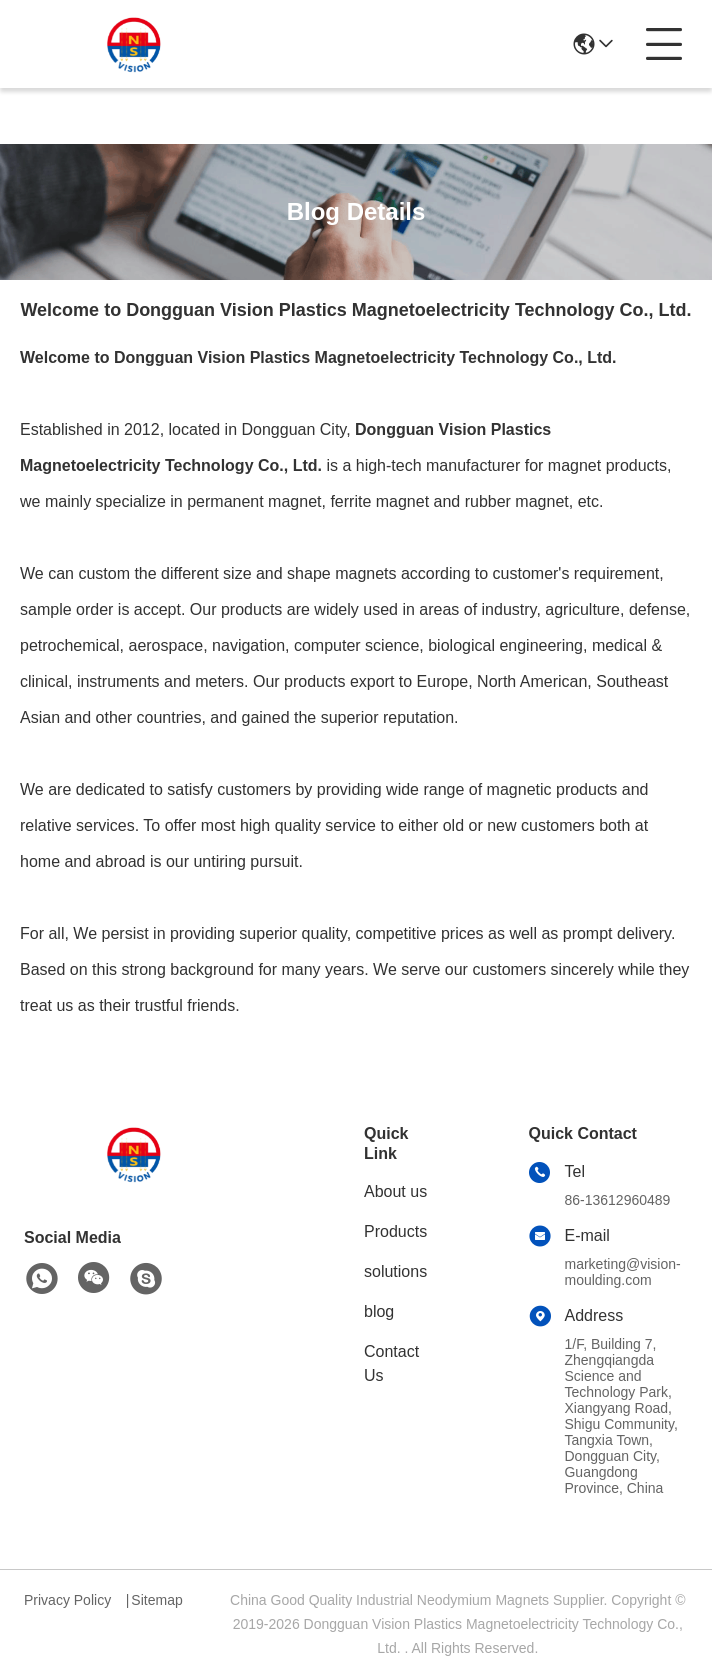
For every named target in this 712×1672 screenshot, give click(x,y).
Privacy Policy (67, 1600)
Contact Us (391, 1363)
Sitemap (156, 1600)
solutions (395, 1271)
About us (395, 1191)
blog (379, 1311)
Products (395, 1231)
